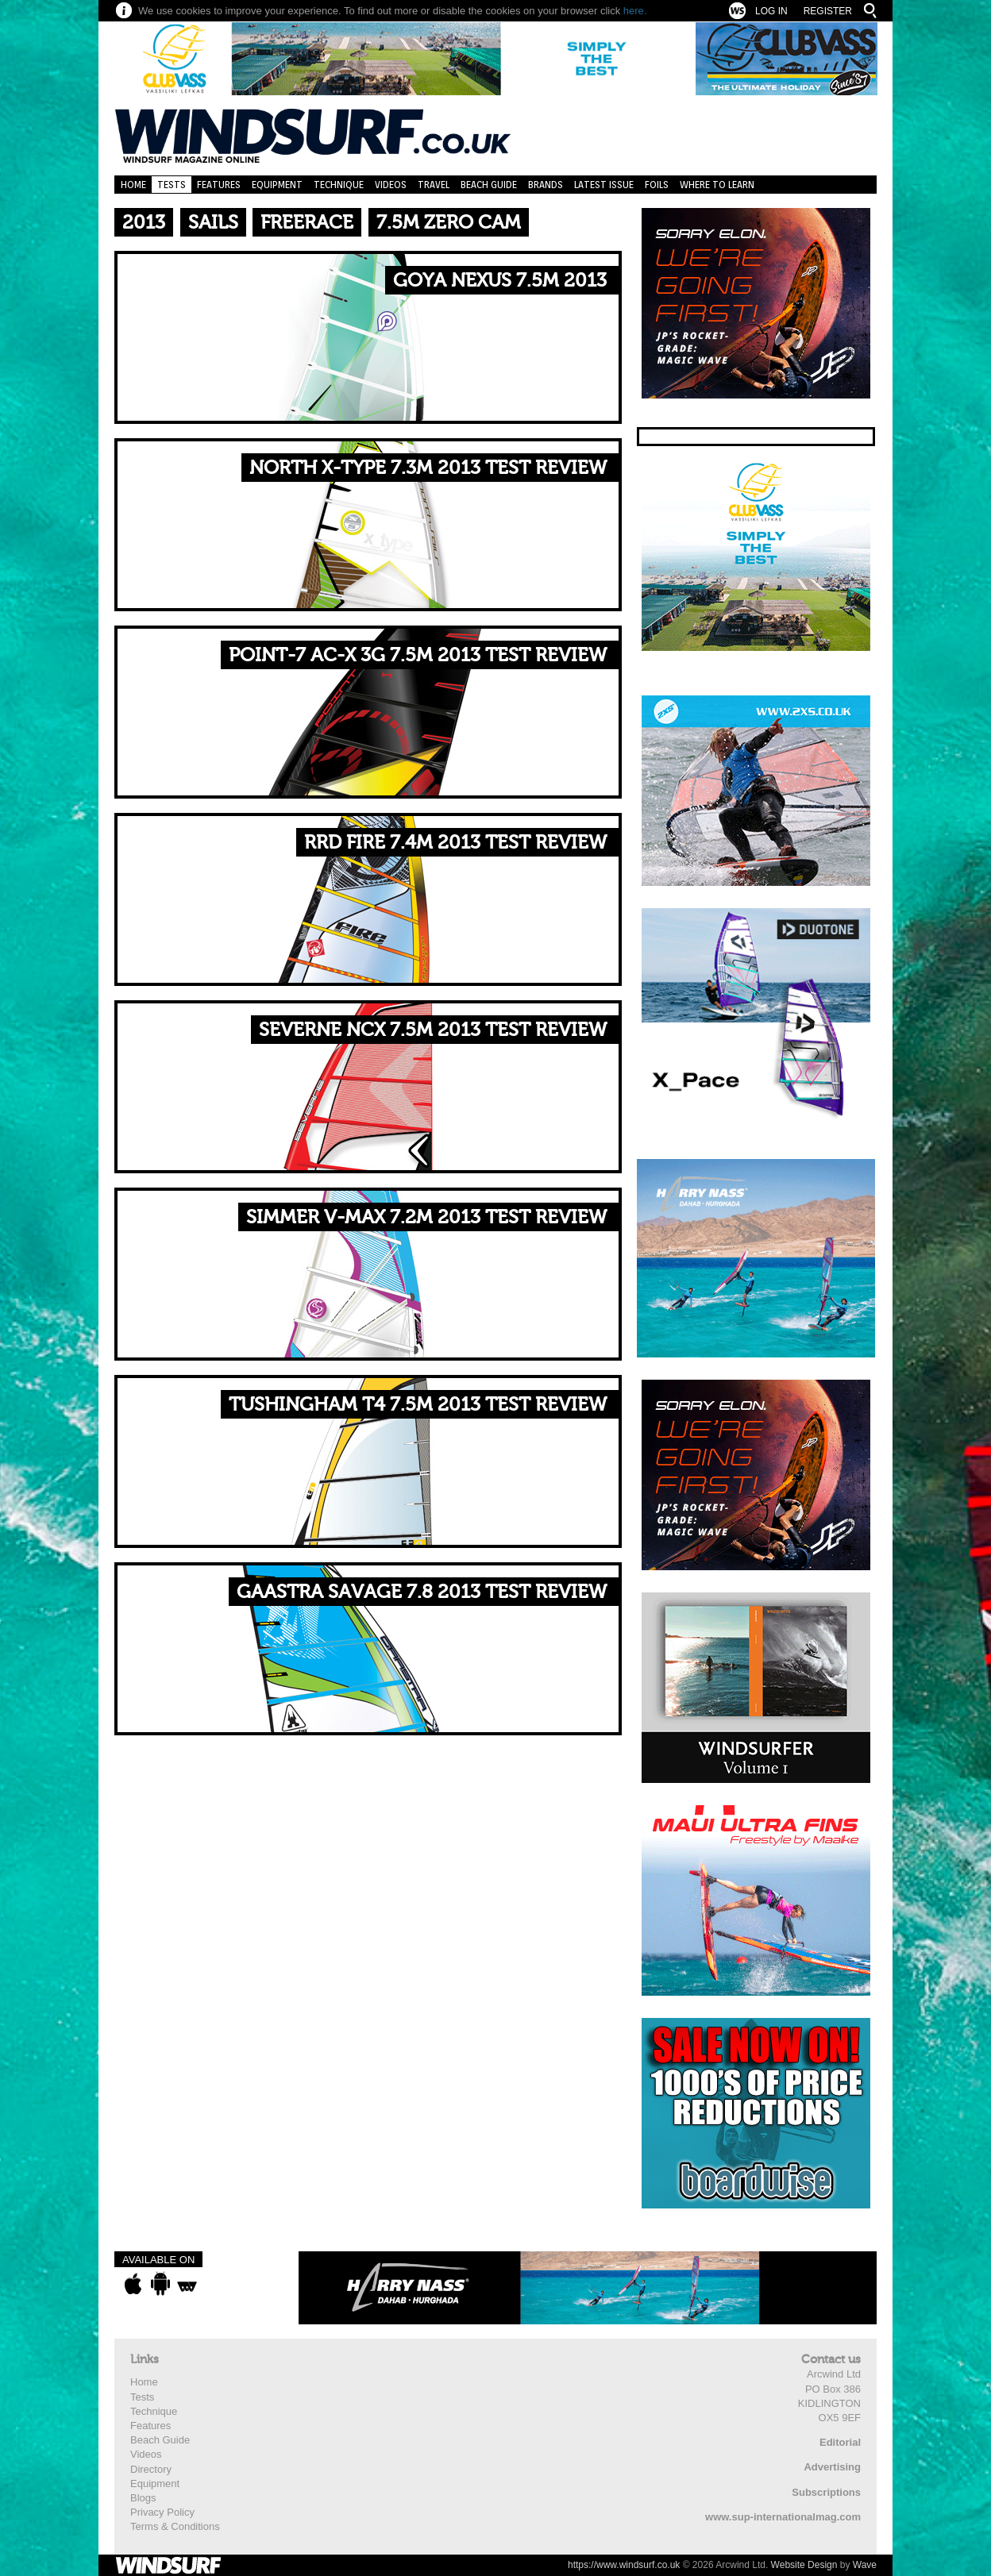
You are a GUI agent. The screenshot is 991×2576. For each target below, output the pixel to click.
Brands (545, 185)
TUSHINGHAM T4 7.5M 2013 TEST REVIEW (418, 1404)
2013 (143, 222)
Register (828, 11)
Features (219, 185)
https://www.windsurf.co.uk (624, 2564)
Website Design (804, 2564)
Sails (213, 222)
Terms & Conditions (175, 2526)
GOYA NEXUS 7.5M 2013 (500, 280)
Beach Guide (489, 185)
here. (635, 11)
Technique (339, 185)
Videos (391, 185)
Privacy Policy (162, 2512)
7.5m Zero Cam (448, 222)
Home (133, 185)
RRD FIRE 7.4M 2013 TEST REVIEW (455, 842)
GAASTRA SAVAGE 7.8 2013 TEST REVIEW (422, 1592)
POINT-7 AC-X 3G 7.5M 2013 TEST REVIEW (418, 655)
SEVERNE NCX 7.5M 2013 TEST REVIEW (433, 1030)
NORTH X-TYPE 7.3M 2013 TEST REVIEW (428, 468)
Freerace (306, 222)
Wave (865, 2564)
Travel (433, 185)
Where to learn (717, 185)
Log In (771, 11)
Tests (171, 185)
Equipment (277, 185)
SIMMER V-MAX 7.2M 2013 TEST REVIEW (426, 1217)
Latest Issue (604, 185)
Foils (657, 185)
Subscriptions (826, 2492)
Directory (151, 2469)
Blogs (143, 2498)
